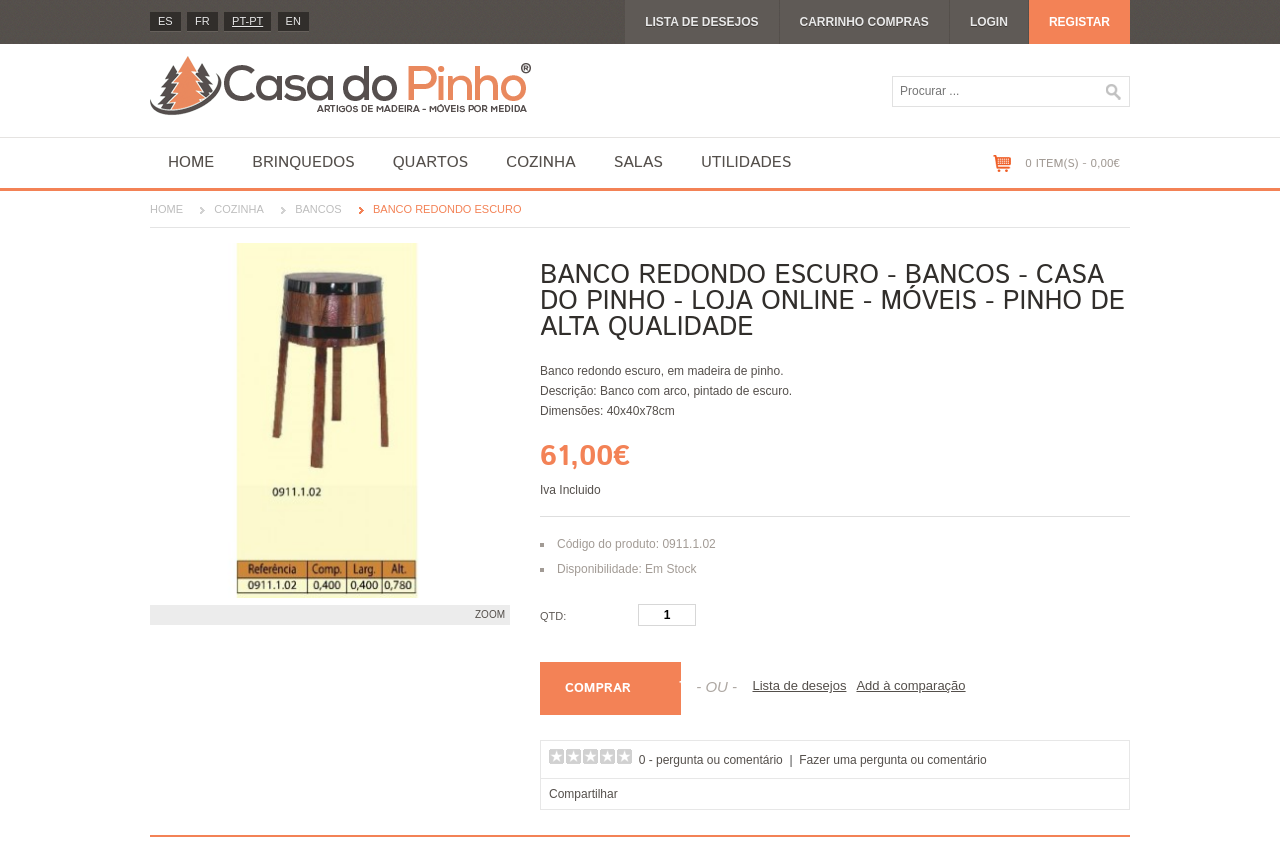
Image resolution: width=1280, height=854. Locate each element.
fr (202, 21)
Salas (638, 162)
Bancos (318, 209)
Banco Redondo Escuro (447, 209)
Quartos (431, 162)
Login (989, 22)
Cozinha (540, 162)
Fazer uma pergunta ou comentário (892, 760)
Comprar (598, 688)
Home (191, 162)
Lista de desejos (701, 22)
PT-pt (247, 21)
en (293, 21)
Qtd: (553, 616)
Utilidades (746, 162)
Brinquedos (303, 162)
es (165, 21)
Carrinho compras (864, 22)
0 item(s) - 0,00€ (1072, 163)
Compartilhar (583, 794)
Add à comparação (910, 685)
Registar (1079, 22)
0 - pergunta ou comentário (711, 760)
